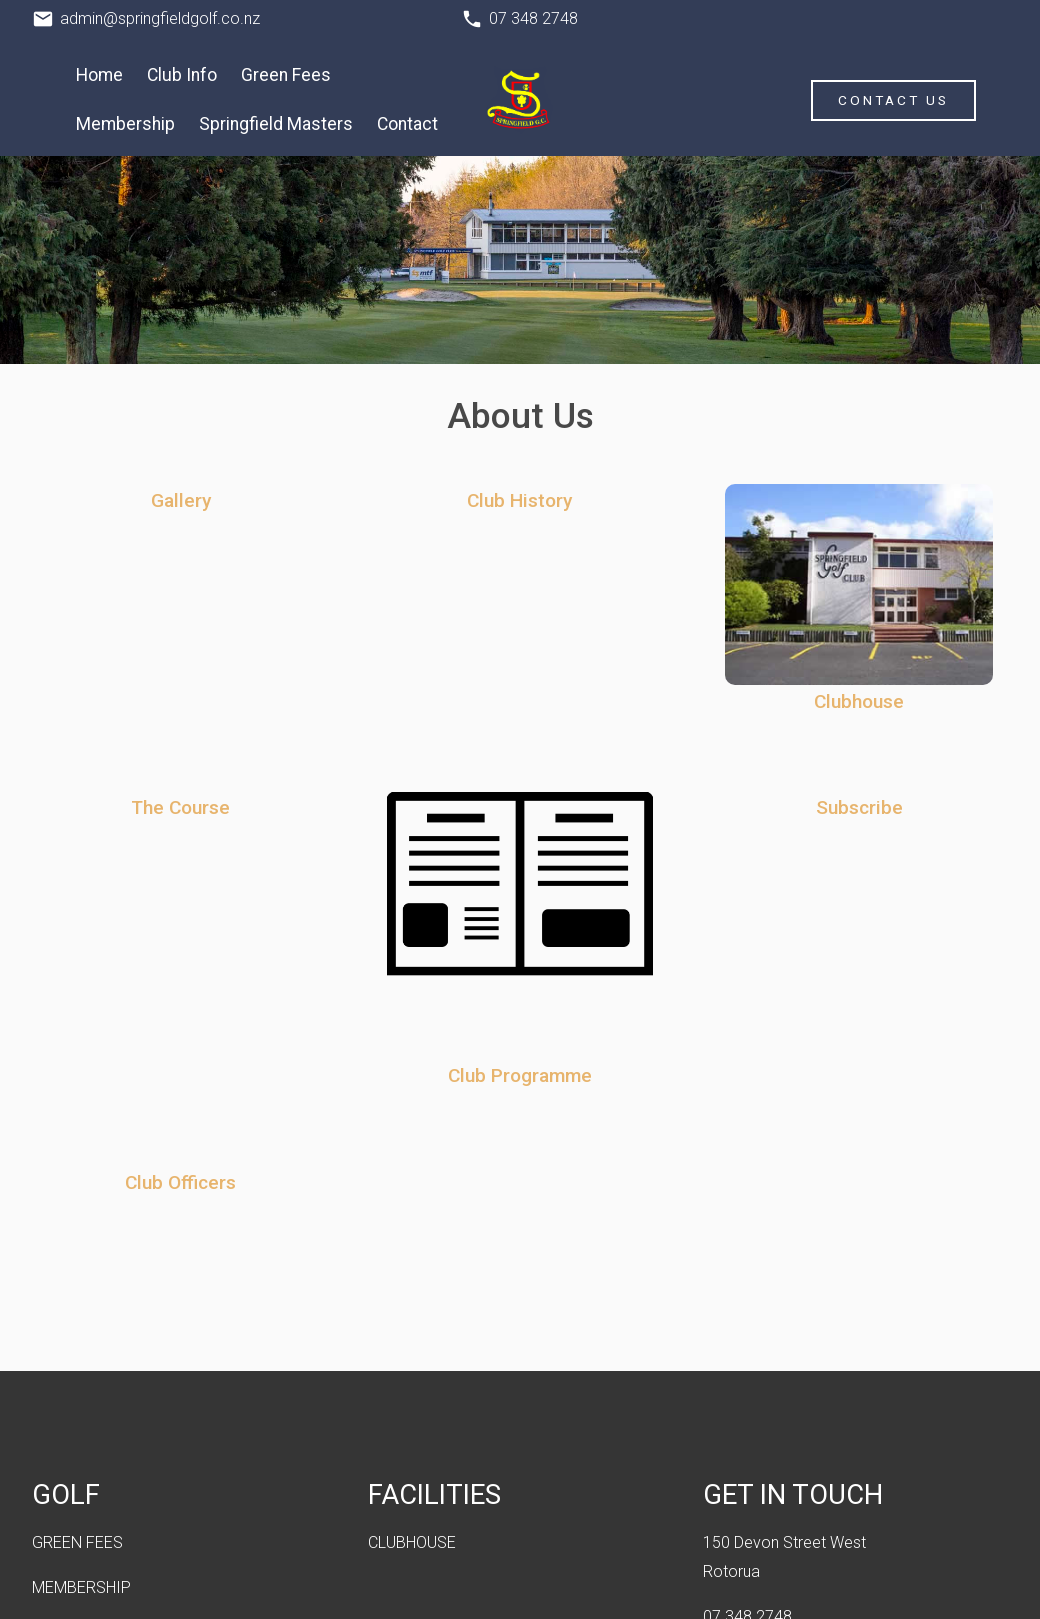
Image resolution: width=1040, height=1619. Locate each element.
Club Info (182, 75)
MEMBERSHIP (81, 1587)
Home (99, 75)
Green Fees (286, 75)
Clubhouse (859, 701)
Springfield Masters (276, 124)
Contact (407, 124)
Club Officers (180, 1182)
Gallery (181, 500)
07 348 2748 (533, 18)
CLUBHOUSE (412, 1542)
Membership (125, 124)
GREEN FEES (77, 1542)
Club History (519, 500)
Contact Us (893, 100)
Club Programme (520, 1075)
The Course (180, 807)
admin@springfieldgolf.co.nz (160, 18)
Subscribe (859, 807)
